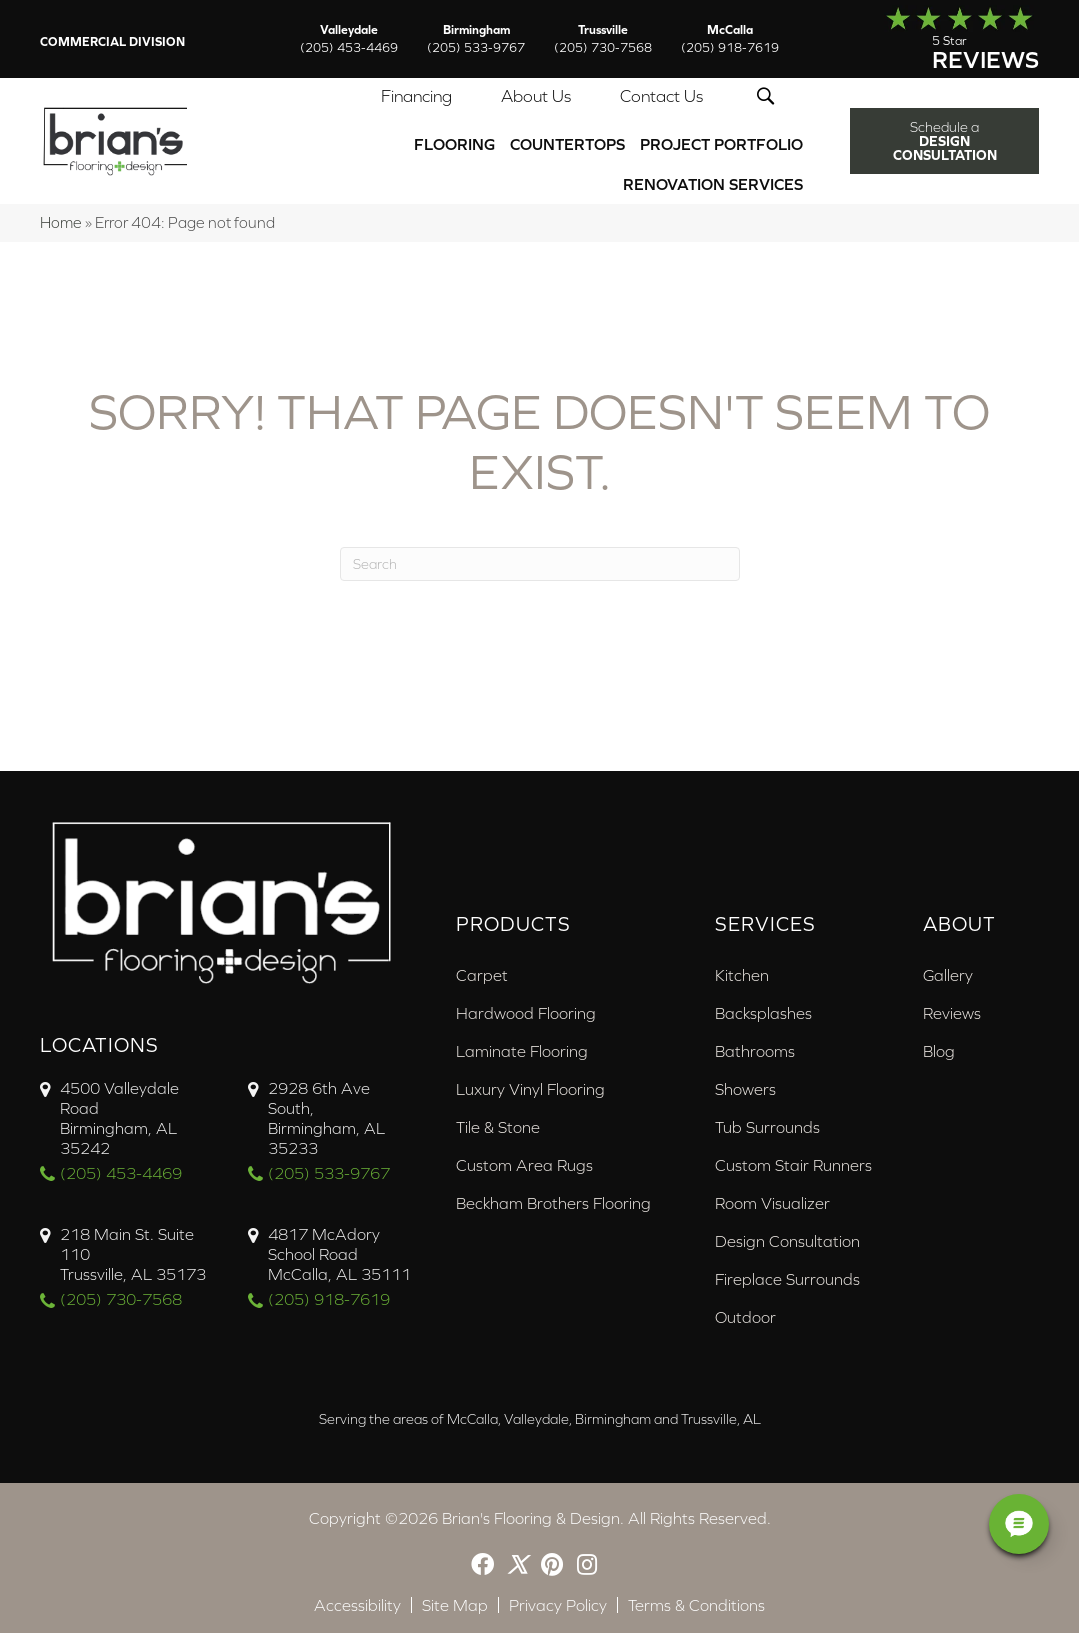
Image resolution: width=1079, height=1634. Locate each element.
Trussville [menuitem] (603, 39)
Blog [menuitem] (939, 1052)
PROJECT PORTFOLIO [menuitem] (721, 145)
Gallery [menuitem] (948, 976)
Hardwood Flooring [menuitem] (526, 1014)
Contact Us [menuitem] (661, 97)
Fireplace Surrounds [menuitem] (787, 1280)
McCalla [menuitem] (730, 39)
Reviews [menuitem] (952, 1014)
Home (61, 223)
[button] (769, 97)
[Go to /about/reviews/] (939, 39)
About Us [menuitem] (536, 97)
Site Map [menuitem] (455, 1606)
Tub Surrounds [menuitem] (767, 1128)
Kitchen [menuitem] (742, 976)
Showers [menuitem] (745, 1090)
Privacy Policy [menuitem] (558, 1606)
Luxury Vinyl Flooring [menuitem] (530, 1090)
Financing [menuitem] (416, 97)
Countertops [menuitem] (567, 145)
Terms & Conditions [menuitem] (696, 1606)
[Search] (540, 565)
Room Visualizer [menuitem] (772, 1204)
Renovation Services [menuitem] (713, 185)
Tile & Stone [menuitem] (498, 1128)
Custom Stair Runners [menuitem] (793, 1166)
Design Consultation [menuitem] (787, 1242)
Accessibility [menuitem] (357, 1606)
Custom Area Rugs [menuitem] (524, 1166)
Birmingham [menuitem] (476, 39)
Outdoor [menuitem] (745, 1318)
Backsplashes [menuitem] (763, 1014)
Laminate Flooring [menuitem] (522, 1052)
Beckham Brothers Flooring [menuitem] (553, 1204)
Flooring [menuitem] (454, 145)
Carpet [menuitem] (482, 976)
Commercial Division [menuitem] (112, 42)
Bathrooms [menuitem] (755, 1052)
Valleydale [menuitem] (349, 39)
